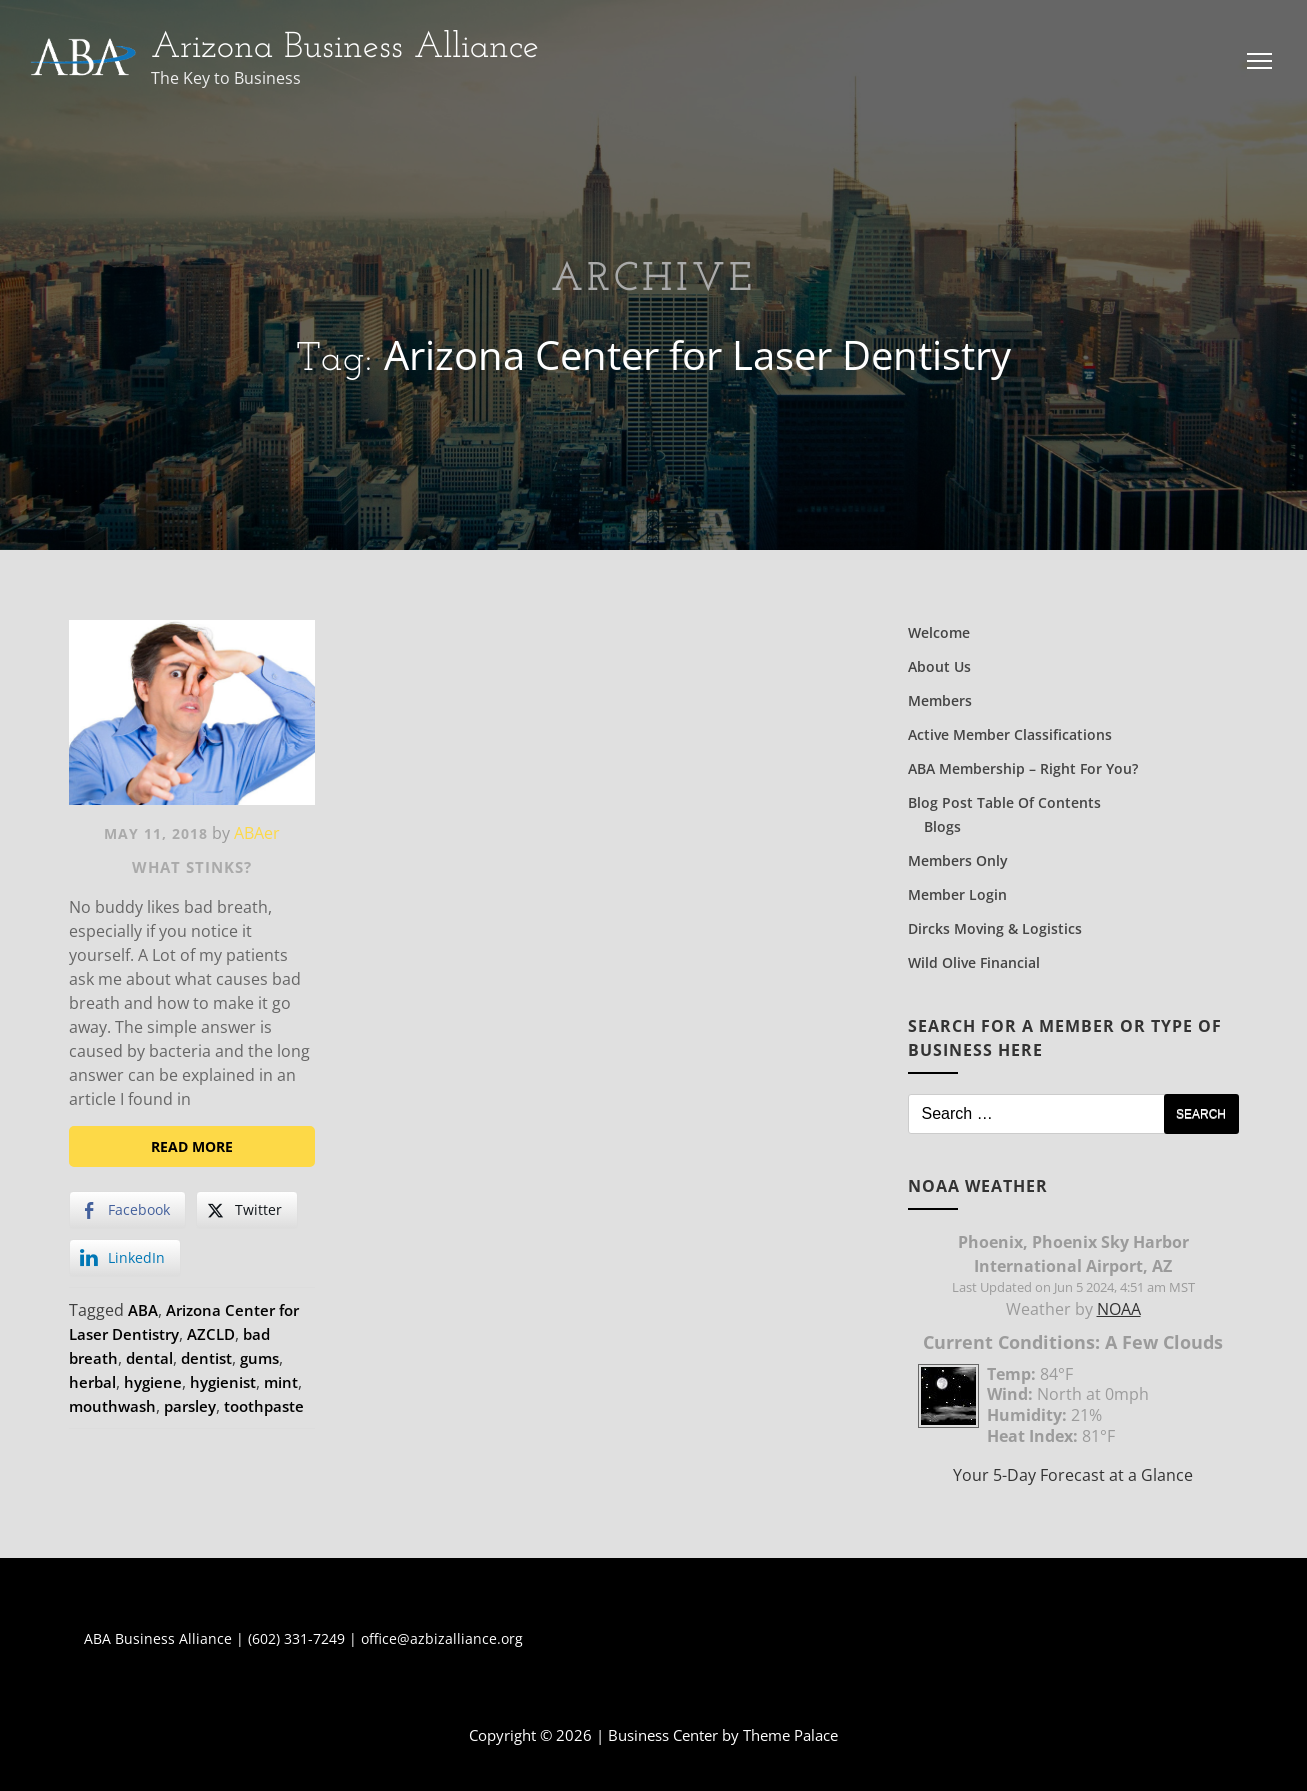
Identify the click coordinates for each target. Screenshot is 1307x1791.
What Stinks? (192, 867)
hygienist (223, 1382)
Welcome (939, 632)
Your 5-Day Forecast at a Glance (1073, 1475)
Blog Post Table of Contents (1004, 802)
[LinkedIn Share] (125, 1258)
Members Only (958, 860)
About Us (939, 666)
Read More (192, 1146)
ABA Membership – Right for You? (1023, 768)
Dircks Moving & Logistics (995, 928)
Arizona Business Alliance (345, 48)
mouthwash (112, 1406)
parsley (190, 1406)
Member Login (957, 894)
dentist (206, 1358)
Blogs (942, 826)
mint (281, 1382)
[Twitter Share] (247, 1210)
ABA (143, 1310)
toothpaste (264, 1406)
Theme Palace (790, 1735)
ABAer (257, 833)
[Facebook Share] (127, 1210)
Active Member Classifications (1010, 734)
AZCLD (211, 1334)
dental (149, 1358)
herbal (92, 1382)
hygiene (153, 1382)
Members (940, 700)
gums (259, 1358)
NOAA (1119, 1309)
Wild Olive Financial (974, 962)
